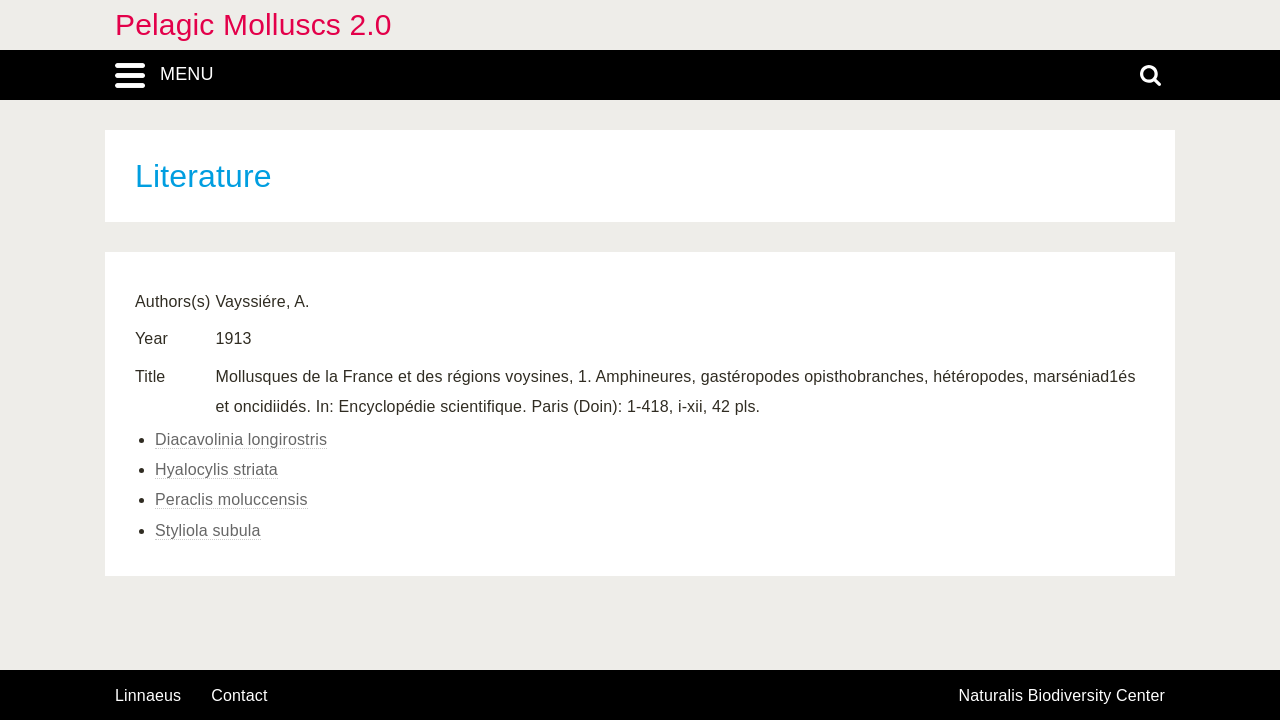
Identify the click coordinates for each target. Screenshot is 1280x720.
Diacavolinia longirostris (241, 439)
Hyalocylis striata (216, 469)
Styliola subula (208, 530)
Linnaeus (148, 696)
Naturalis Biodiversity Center (1062, 696)
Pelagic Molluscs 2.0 (253, 24)
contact (239, 695)
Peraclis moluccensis (231, 499)
